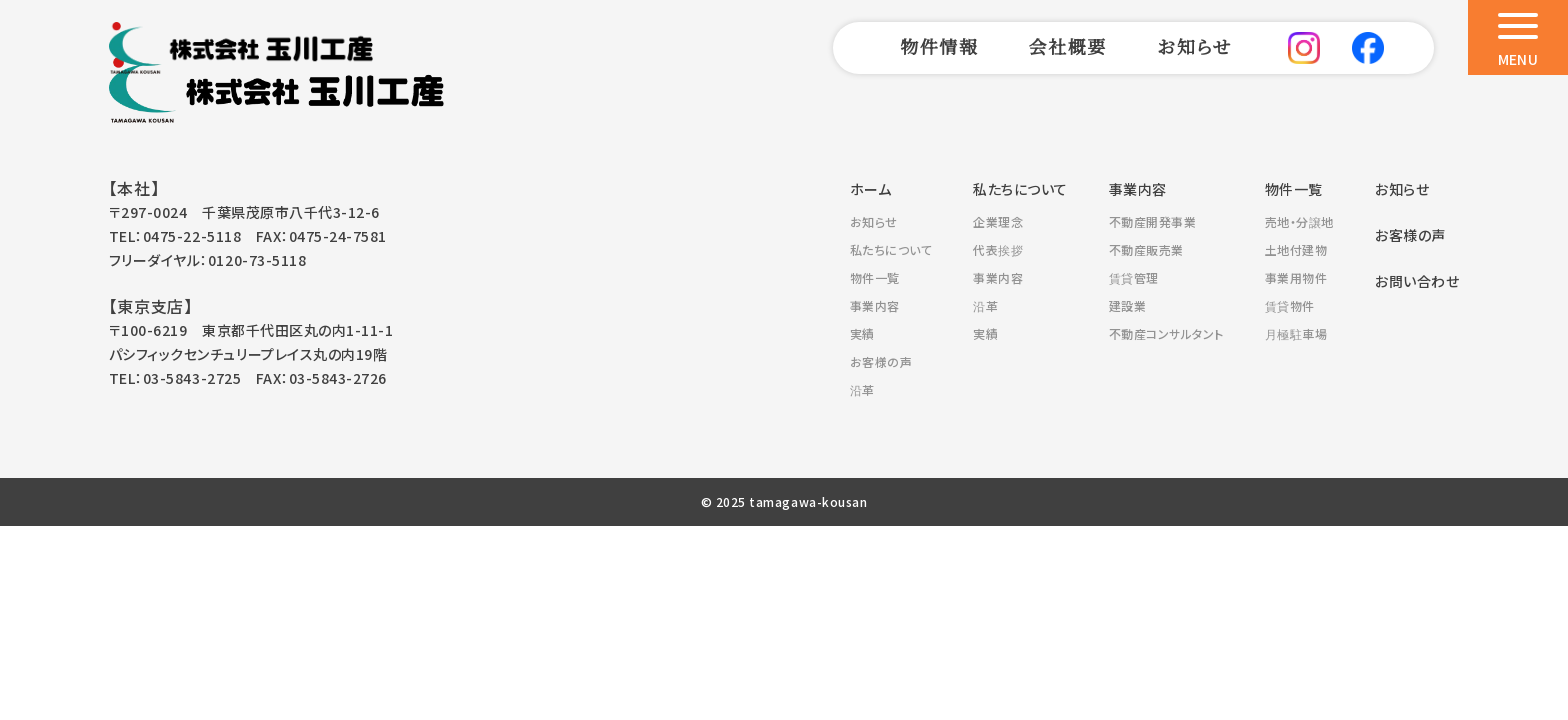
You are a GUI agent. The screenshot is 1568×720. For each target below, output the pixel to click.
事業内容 (875, 305)
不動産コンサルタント (1166, 333)
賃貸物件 (1290, 305)
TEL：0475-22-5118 (175, 236)
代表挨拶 (998, 249)
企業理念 (998, 221)
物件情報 (939, 46)
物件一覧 (875, 277)
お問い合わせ (1417, 281)
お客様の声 (881, 361)
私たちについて (891, 249)
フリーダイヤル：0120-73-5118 (207, 260)
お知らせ (1194, 46)
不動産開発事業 (1153, 221)
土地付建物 (1296, 249)
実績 (862, 333)
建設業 (1128, 305)
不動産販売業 (1146, 249)
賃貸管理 (1134, 277)
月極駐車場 (1296, 333)
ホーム (871, 189)
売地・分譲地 (1299, 221)
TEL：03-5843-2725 (175, 378)
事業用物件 (1296, 277)
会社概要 (1068, 46)
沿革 (862, 389)
